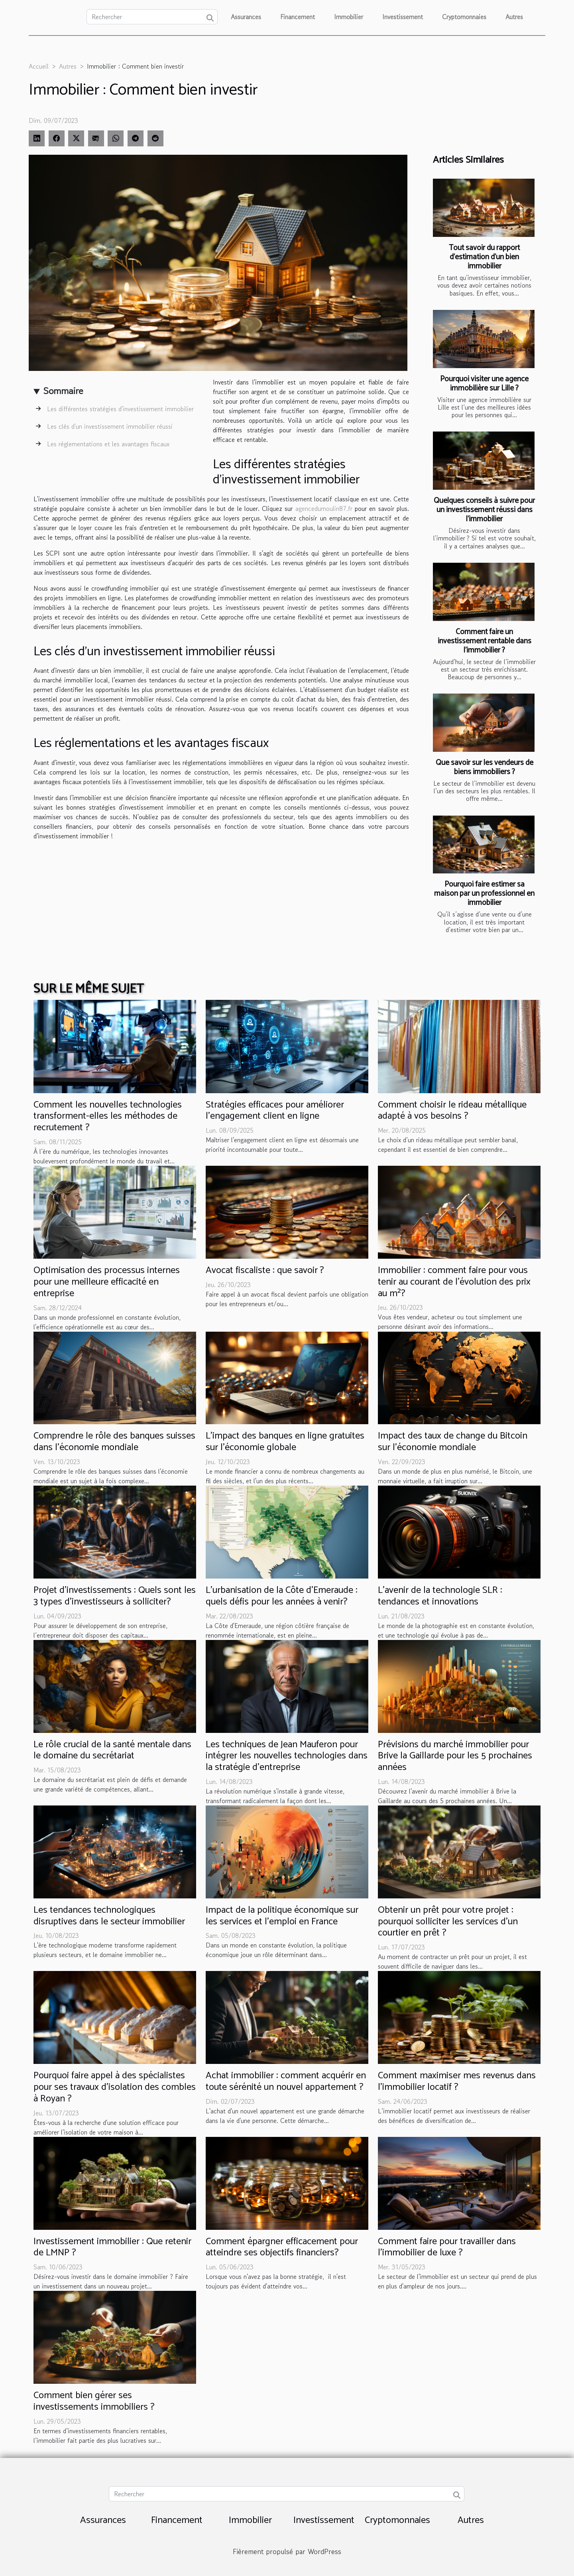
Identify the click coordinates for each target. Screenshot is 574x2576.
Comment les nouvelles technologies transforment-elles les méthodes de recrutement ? (107, 1116)
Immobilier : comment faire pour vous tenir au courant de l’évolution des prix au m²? (454, 1282)
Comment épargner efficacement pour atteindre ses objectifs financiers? (282, 2247)
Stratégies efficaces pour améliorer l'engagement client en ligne (275, 1110)
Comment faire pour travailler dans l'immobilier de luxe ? (447, 2247)
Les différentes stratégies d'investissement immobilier (120, 409)
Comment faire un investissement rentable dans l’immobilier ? (484, 641)
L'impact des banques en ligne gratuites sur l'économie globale (285, 1441)
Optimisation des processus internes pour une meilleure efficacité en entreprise (106, 1282)
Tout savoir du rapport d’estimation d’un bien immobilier (484, 257)
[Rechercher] (152, 16)
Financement (297, 17)
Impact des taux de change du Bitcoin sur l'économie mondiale (452, 1441)
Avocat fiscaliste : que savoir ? (265, 1270)
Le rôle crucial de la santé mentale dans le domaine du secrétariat (112, 1750)
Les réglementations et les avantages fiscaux (108, 444)
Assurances (246, 17)
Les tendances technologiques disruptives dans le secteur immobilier (109, 1916)
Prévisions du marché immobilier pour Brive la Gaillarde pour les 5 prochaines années (455, 1756)
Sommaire (63, 391)
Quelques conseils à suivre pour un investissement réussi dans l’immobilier (484, 510)
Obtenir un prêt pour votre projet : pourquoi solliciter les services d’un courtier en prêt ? (448, 1921)
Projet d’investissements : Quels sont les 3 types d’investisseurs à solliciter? (114, 1596)
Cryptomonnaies (464, 17)
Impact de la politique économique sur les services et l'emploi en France (282, 1916)
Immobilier (348, 17)
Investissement (402, 17)
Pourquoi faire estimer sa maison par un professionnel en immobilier (484, 893)
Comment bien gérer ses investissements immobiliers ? (94, 2401)
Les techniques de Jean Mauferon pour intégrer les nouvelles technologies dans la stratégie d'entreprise (287, 1756)
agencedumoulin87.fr (323, 508)
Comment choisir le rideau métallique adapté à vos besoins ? (452, 1110)
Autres (514, 17)
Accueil (39, 66)
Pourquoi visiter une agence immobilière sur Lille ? (484, 383)
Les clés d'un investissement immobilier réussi (110, 426)
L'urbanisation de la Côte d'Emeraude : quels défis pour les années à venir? (282, 1596)
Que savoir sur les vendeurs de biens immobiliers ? (484, 767)
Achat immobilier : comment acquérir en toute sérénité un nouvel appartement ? (286, 2081)
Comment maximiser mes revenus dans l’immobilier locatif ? (457, 2081)
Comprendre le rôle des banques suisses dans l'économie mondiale (114, 1441)
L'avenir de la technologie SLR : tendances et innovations (440, 1596)
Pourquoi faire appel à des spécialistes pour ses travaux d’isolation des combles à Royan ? (114, 2087)
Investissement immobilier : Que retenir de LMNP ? (112, 2247)
